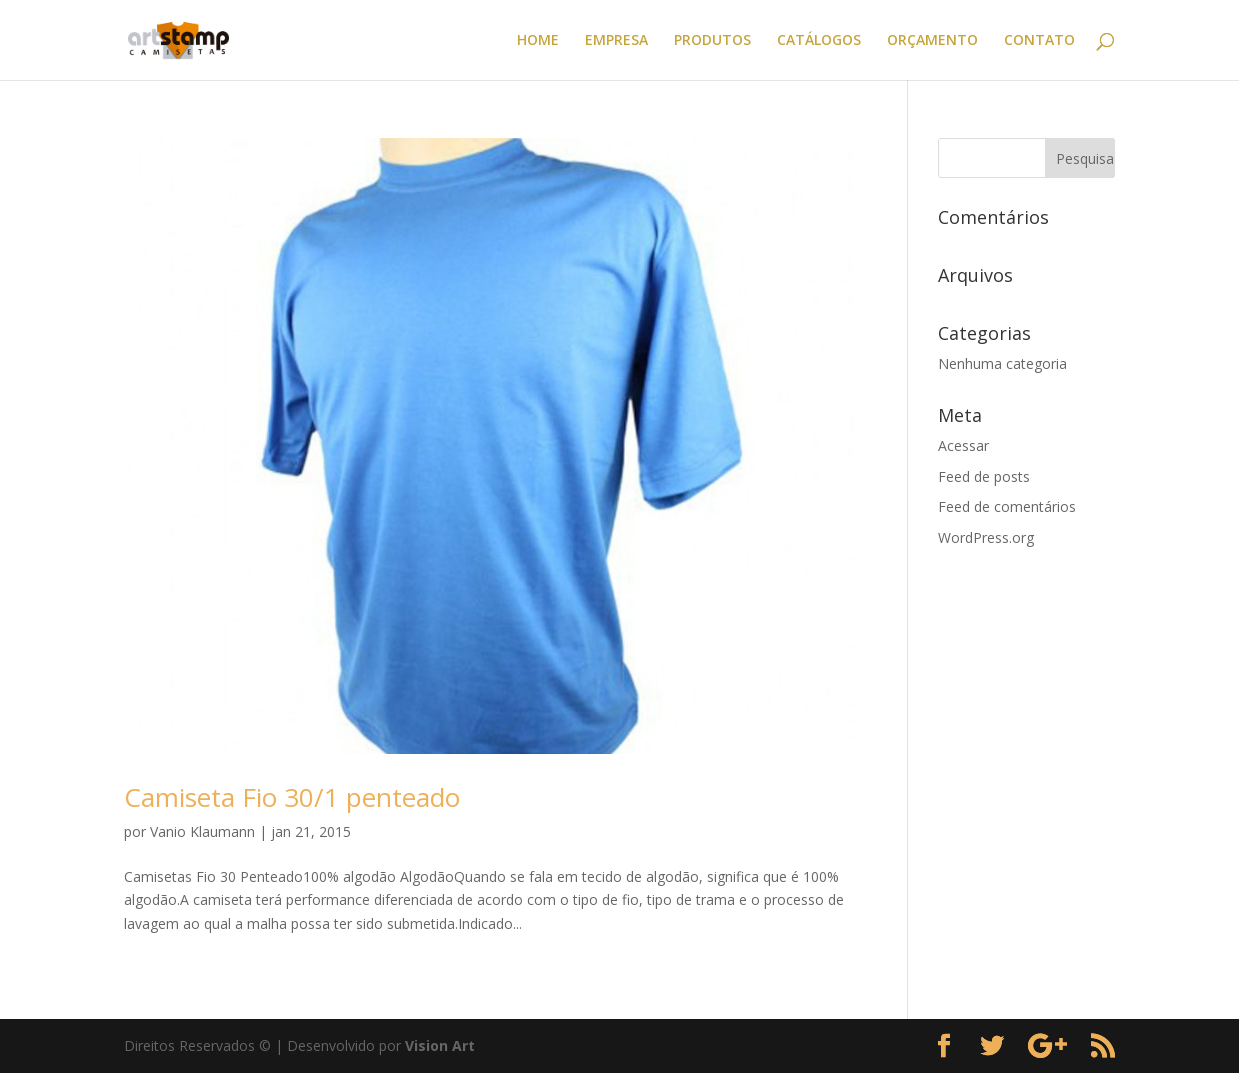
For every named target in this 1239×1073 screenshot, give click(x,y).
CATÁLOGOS (819, 41)
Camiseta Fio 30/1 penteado (292, 797)
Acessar (963, 445)
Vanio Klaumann (202, 831)
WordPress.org (986, 537)
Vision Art (440, 1045)
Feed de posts (984, 476)
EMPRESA (616, 41)
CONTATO (1039, 41)
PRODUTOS (712, 41)
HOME (538, 41)
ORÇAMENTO (932, 41)
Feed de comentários (1007, 506)
